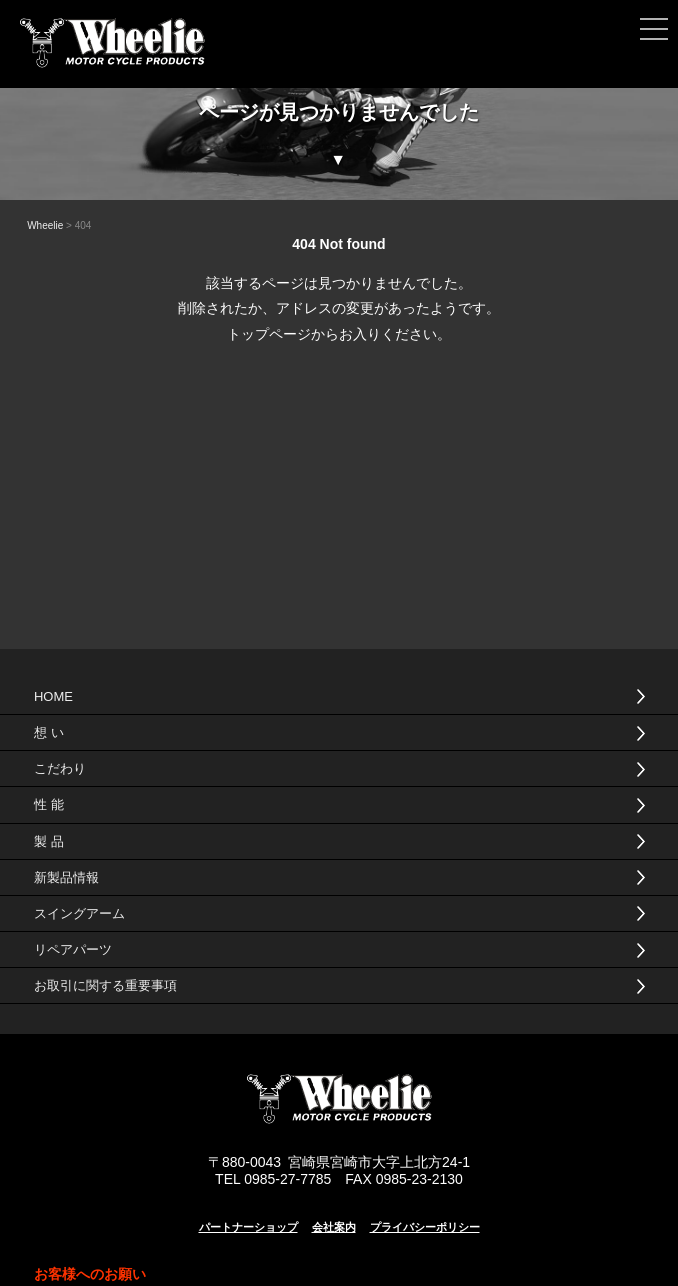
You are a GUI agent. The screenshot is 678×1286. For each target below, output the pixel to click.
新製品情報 (66, 877)
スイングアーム (79, 913)
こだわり (60, 768)
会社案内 (334, 1227)
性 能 (49, 804)
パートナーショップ (248, 1227)
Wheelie (45, 225)
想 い (49, 732)
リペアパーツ (73, 949)
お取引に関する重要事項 (105, 985)
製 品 (49, 841)
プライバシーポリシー (425, 1227)
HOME (53, 696)
